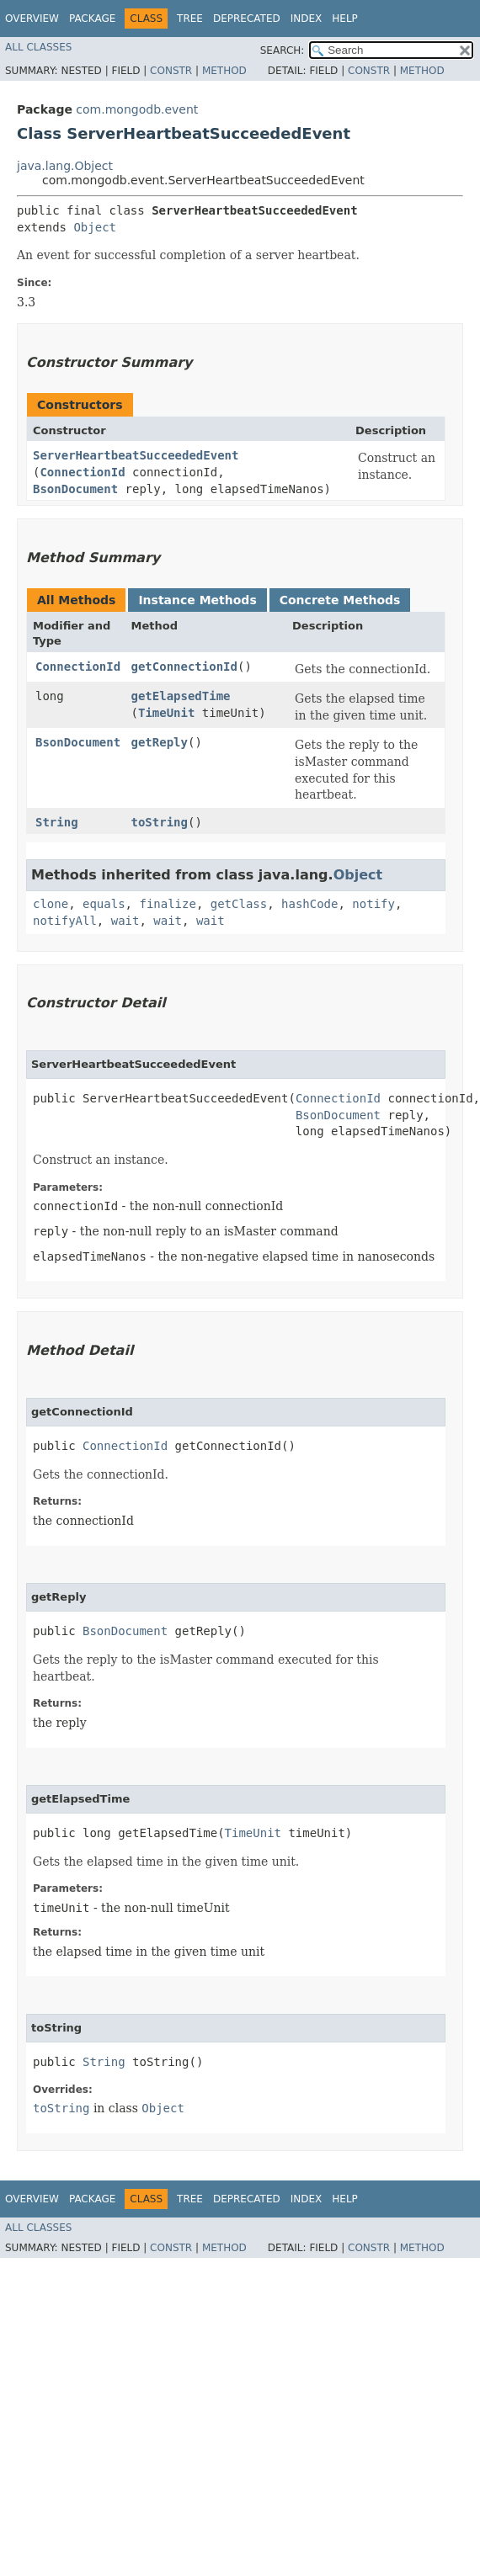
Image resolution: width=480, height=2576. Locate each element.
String (56, 822)
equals (104, 904)
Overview (32, 18)
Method (224, 71)
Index (307, 18)
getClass (239, 904)
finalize (167, 904)
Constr (171, 71)
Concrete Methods (340, 600)
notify (373, 904)
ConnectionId (82, 472)
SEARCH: (282, 50)
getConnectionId (184, 666)
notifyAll (65, 920)
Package (92, 18)
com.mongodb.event (137, 109)
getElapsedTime (181, 696)
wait (125, 920)
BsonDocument (75, 489)
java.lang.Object (65, 166)
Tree (190, 18)
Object (94, 227)
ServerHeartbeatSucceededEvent (135, 455)
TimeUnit (166, 713)
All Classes (38, 47)
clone (50, 904)
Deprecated (246, 18)
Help (345, 18)
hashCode (309, 904)
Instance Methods (197, 600)
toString (159, 822)
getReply (159, 742)
